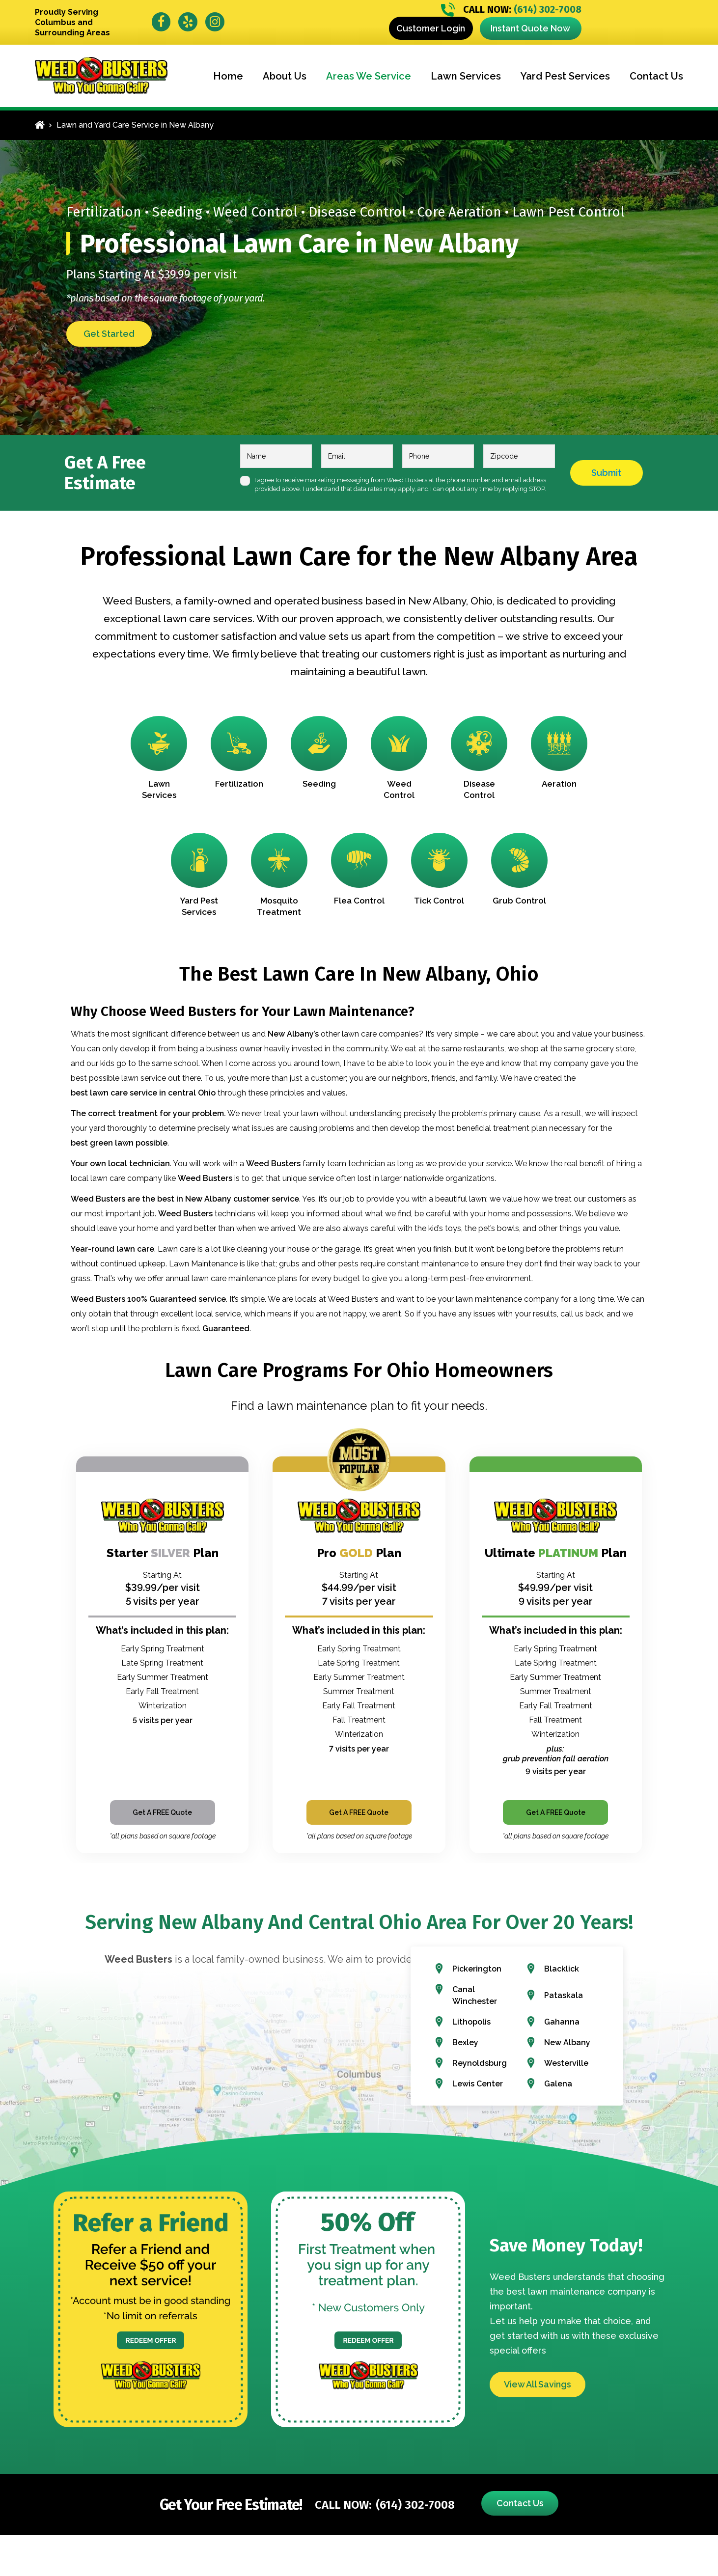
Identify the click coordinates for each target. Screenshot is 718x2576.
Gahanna (562, 2022)
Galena (558, 2083)
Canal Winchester (474, 1995)
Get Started (109, 334)
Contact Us (656, 76)
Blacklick (561, 1968)
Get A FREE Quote (162, 1812)
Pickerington (476, 1968)
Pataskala (563, 1995)
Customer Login (430, 28)
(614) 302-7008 (511, 9)
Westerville (566, 2063)
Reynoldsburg (479, 2063)
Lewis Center (477, 2083)
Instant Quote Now (530, 28)
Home (228, 76)
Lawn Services (466, 76)
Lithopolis (471, 2022)
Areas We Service (368, 76)
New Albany (567, 2042)
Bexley (465, 2042)
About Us (284, 76)
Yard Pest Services (565, 76)
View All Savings (537, 2384)
